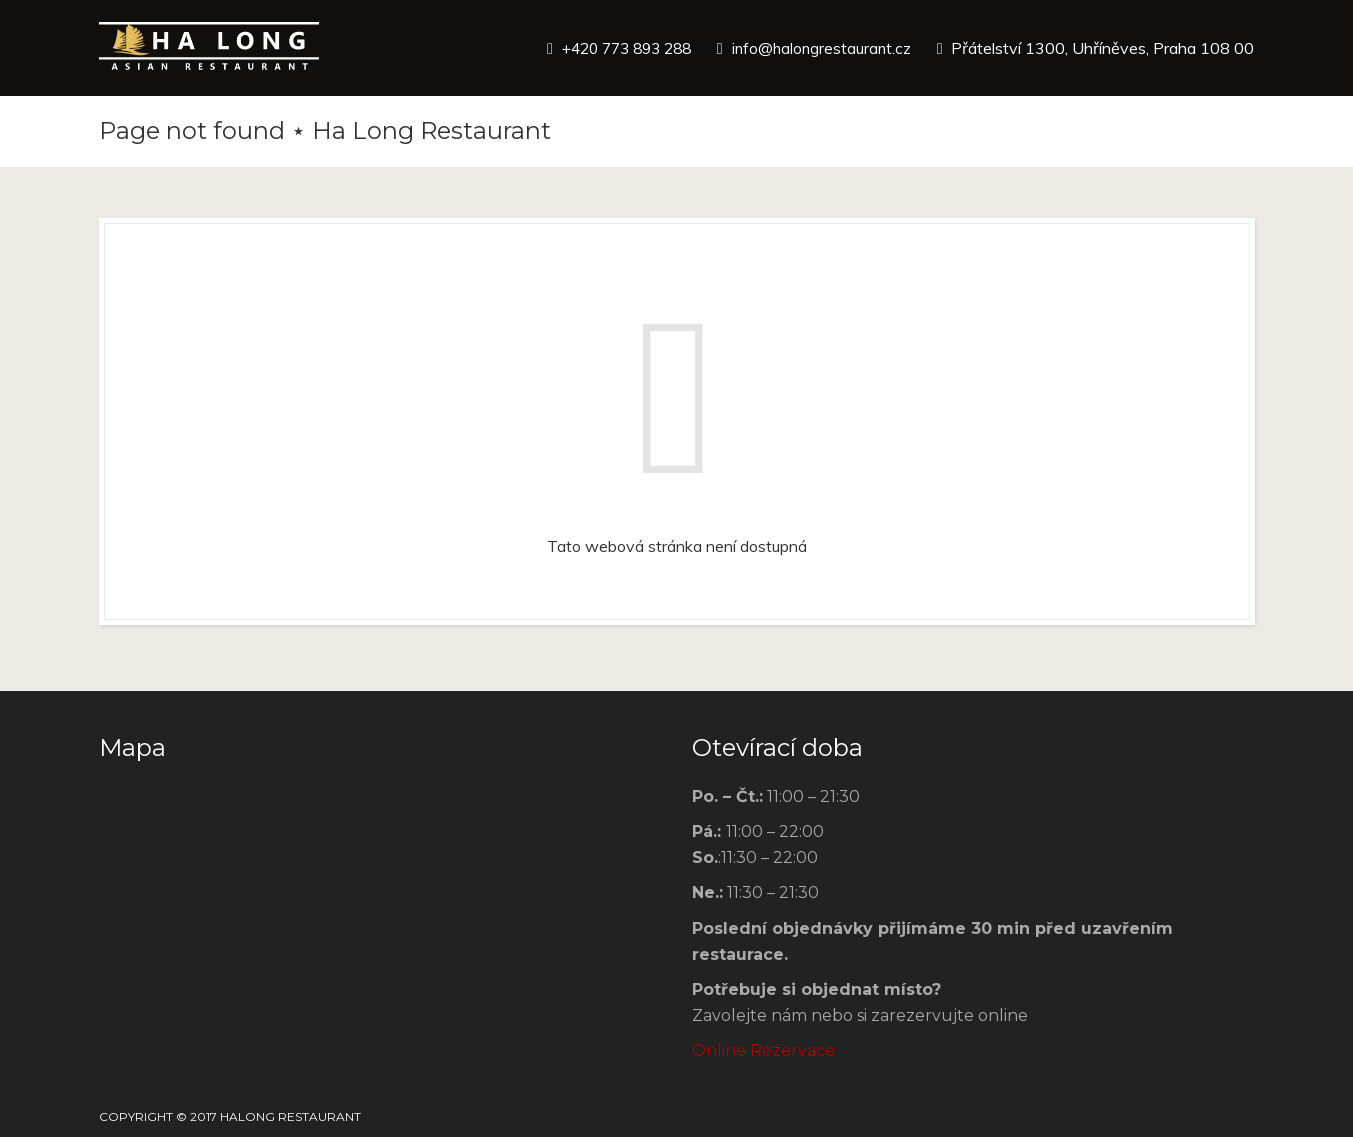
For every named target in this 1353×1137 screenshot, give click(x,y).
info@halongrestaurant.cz (819, 48)
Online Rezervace (763, 1050)
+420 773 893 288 (615, 48)
